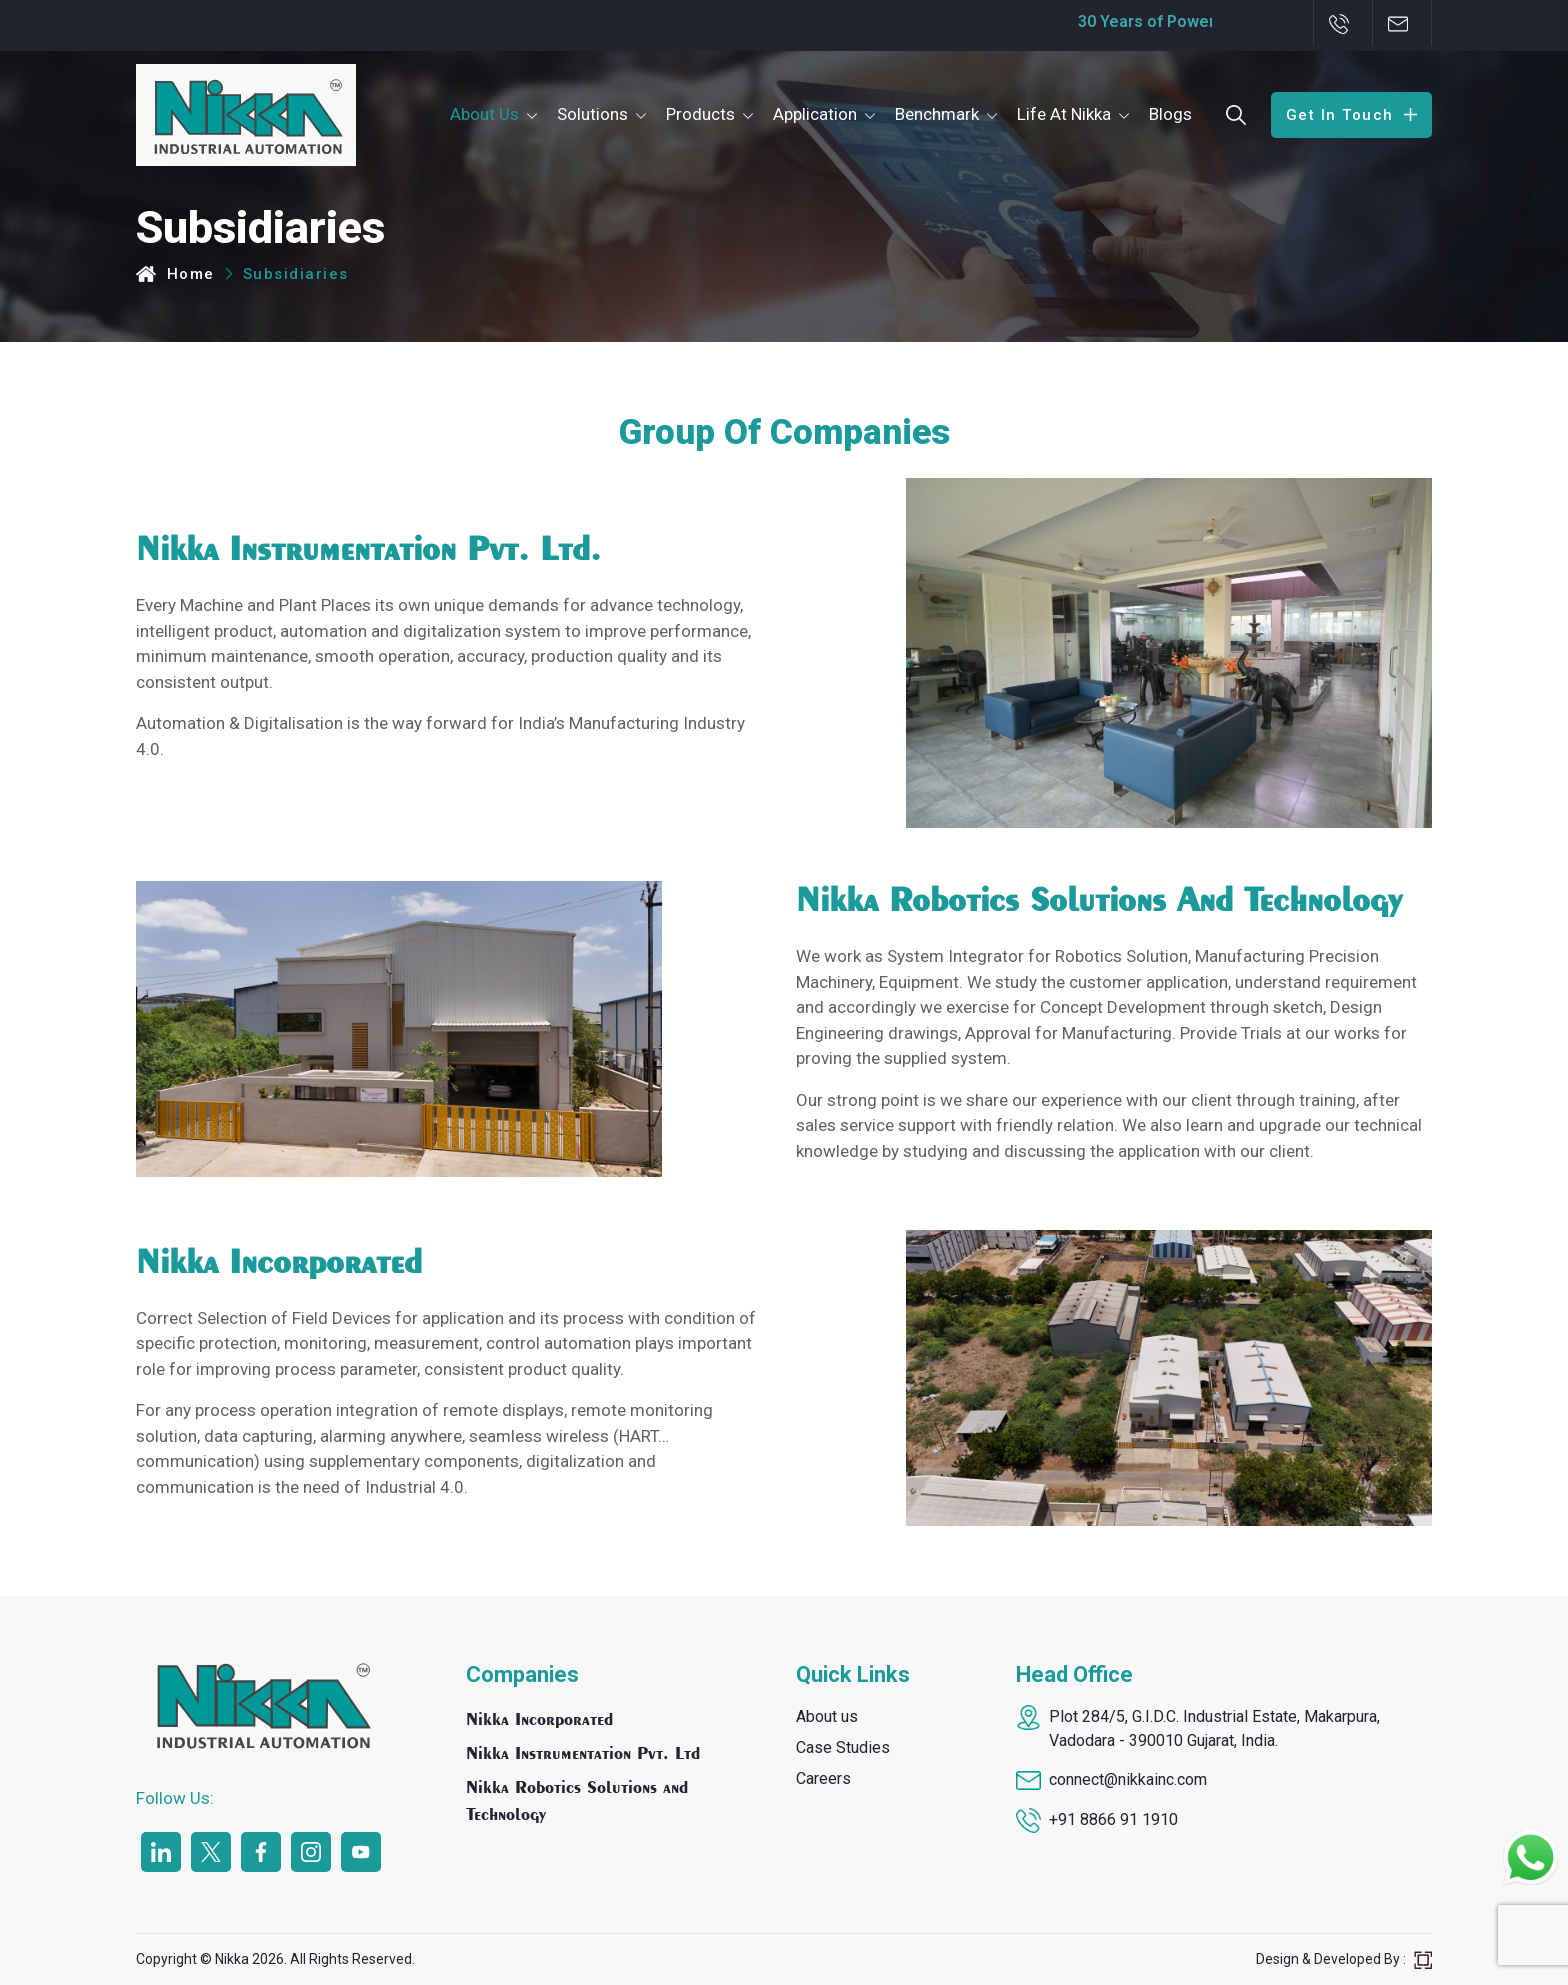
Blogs (1170, 114)
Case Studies (843, 1747)
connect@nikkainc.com (1128, 1779)
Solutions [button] (592, 114)
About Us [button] (484, 114)
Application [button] (815, 114)
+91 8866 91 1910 (1113, 1819)
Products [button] (700, 114)
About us (827, 1716)
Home (175, 274)
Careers (823, 1778)
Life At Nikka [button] (1064, 114)
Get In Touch (1352, 115)
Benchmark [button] (937, 114)
